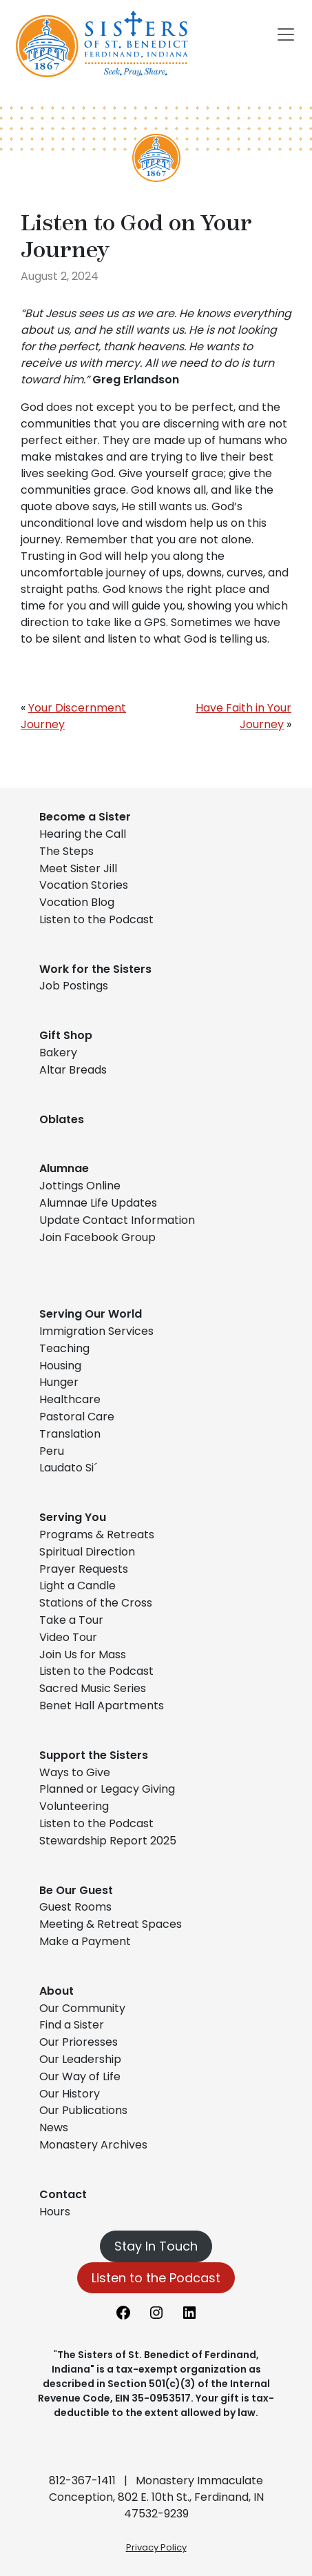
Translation (70, 1434)
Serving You (72, 1517)
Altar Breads (73, 1070)
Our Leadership (80, 2059)
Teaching (64, 1348)
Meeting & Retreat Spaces (110, 1924)
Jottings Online (80, 1186)
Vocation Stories (83, 885)
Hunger (59, 1382)
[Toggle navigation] (285, 34)
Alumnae (64, 1168)
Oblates (61, 1119)
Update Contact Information (117, 1220)
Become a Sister (85, 817)
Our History (69, 2094)
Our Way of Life (80, 2076)
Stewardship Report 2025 (107, 1841)
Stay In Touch (156, 2246)
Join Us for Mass (82, 1654)
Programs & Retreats (96, 1534)
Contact (63, 2194)
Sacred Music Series (94, 1688)
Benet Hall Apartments (101, 1705)
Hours (54, 2212)
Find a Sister (71, 2025)
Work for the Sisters (95, 969)
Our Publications (83, 2110)
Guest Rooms (75, 1907)
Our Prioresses (78, 2042)
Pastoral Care (76, 1417)
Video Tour (68, 1637)
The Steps (66, 851)
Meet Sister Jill (78, 868)
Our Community (82, 2008)
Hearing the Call (82, 834)
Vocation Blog (76, 902)
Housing (60, 1365)
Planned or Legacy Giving (107, 1789)
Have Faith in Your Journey (243, 716)
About (56, 1991)
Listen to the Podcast (96, 919)
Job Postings (73, 986)
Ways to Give (74, 1772)
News (53, 2127)
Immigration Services (96, 1331)
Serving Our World (90, 1314)
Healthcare (70, 1399)
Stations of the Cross (95, 1603)
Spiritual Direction (87, 1552)
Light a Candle (77, 1585)
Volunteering (74, 1806)
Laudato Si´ (68, 1468)
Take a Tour (71, 1620)
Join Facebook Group (97, 1237)
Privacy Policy (156, 2547)
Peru (51, 1451)
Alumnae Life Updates (98, 1203)
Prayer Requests (83, 1569)
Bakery (58, 1052)
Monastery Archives (93, 2145)
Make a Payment (85, 1941)
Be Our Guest (76, 1890)
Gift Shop (65, 1035)
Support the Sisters (93, 1755)
